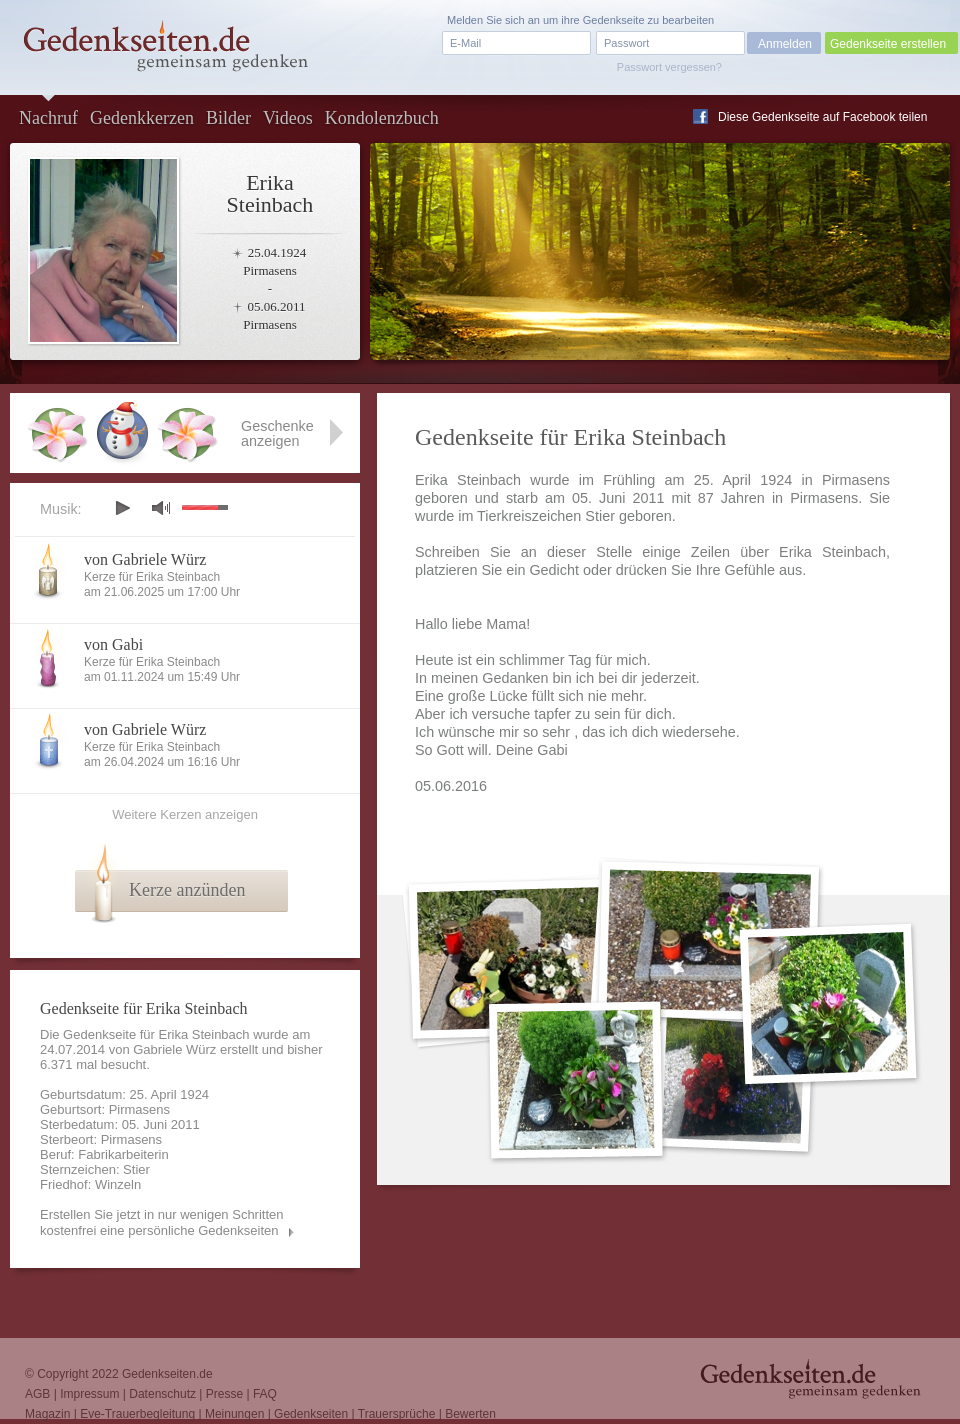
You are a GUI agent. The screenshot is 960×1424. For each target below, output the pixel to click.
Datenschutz (162, 1394)
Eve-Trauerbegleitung (137, 1414)
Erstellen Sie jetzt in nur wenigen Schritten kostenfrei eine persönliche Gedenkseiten (162, 1222)
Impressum (89, 1394)
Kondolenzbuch (382, 118)
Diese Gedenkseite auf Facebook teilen (822, 117)
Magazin (47, 1414)
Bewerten (470, 1414)
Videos (288, 118)
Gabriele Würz (174, 1049)
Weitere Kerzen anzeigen (185, 814)
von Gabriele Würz (145, 559)
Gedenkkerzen (142, 118)
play (122, 508)
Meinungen (234, 1414)
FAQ (265, 1394)
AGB (37, 1394)
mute (161, 507)
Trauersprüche (397, 1414)
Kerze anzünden (187, 890)
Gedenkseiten (311, 1414)
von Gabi (113, 644)
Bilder (228, 118)
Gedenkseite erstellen (888, 44)
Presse (224, 1394)
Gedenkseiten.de (167, 1374)
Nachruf (48, 118)
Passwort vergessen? (669, 67)
